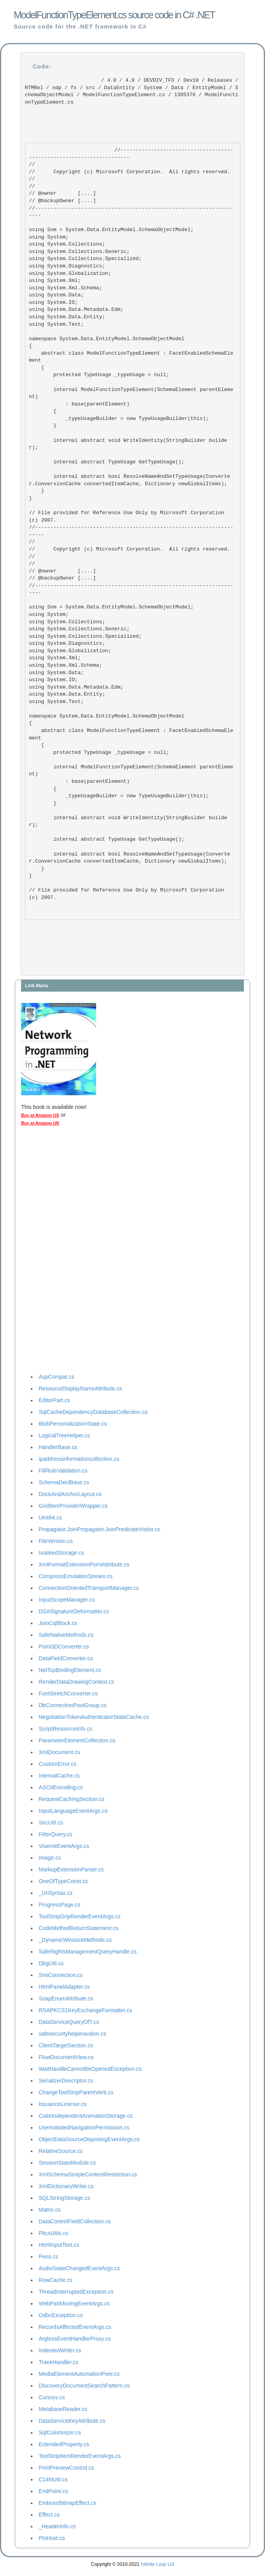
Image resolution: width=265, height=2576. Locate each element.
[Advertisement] (52, 1251)
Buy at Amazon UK (40, 1123)
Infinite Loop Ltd (157, 2564)
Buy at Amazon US (40, 1115)
